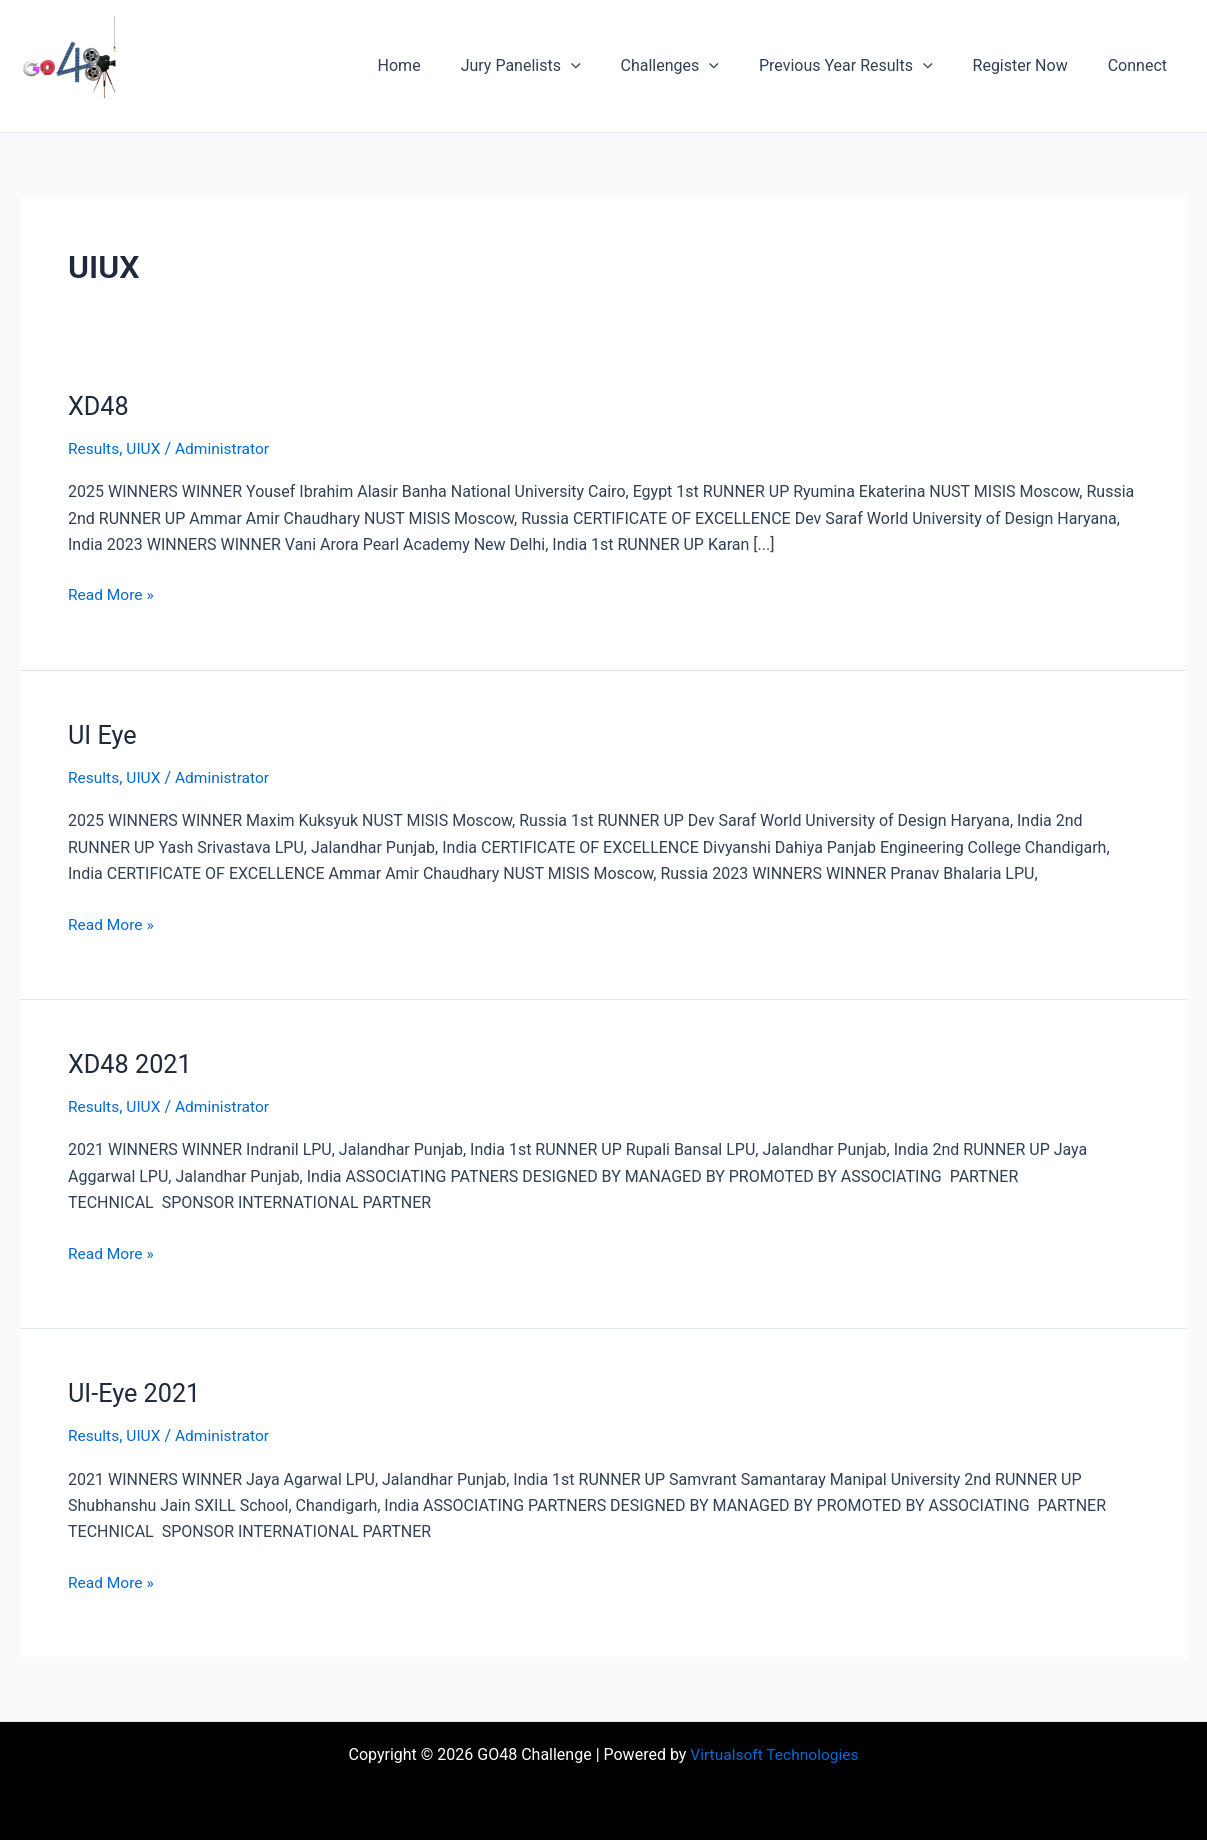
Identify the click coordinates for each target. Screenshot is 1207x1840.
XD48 (99, 406)
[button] (607, 66)
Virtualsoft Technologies (774, 1752)
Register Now (1032, 65)
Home (443, 65)
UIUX (145, 448)
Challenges (698, 66)
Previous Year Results (866, 66)
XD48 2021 (132, 1063)
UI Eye (103, 734)
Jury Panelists (557, 66)
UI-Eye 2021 (136, 1391)
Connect (1141, 65)
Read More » (112, 593)
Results (94, 448)
